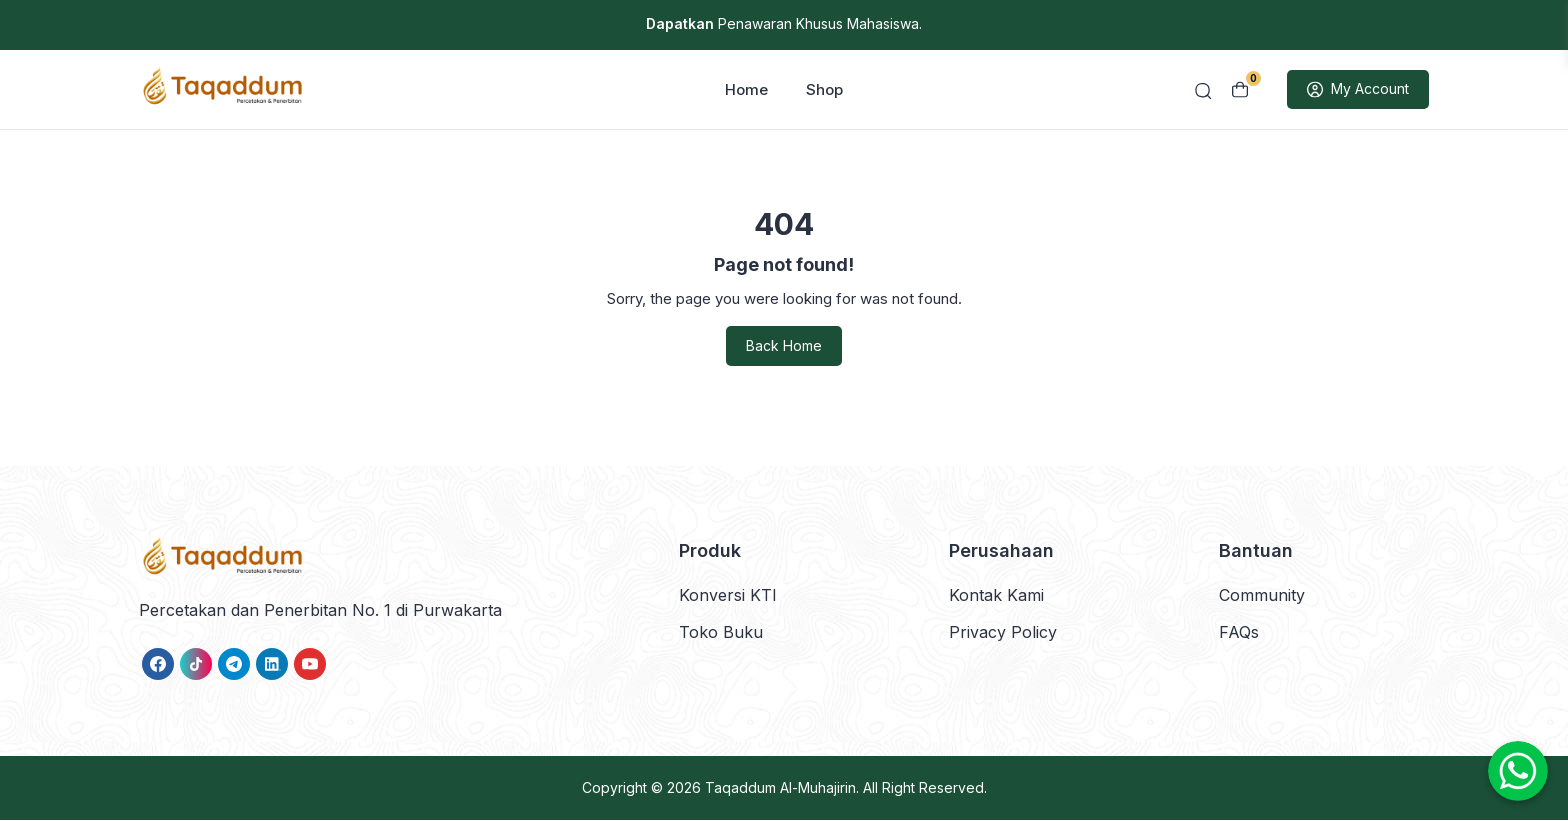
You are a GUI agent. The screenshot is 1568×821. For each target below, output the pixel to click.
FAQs (1239, 633)
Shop (824, 90)
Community (1262, 596)
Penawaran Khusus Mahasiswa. (784, 23)
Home (746, 90)
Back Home (784, 347)
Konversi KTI (728, 596)
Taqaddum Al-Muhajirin (780, 788)
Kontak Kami (996, 596)
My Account (1358, 91)
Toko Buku (721, 633)
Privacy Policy (1003, 633)
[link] (158, 665)
